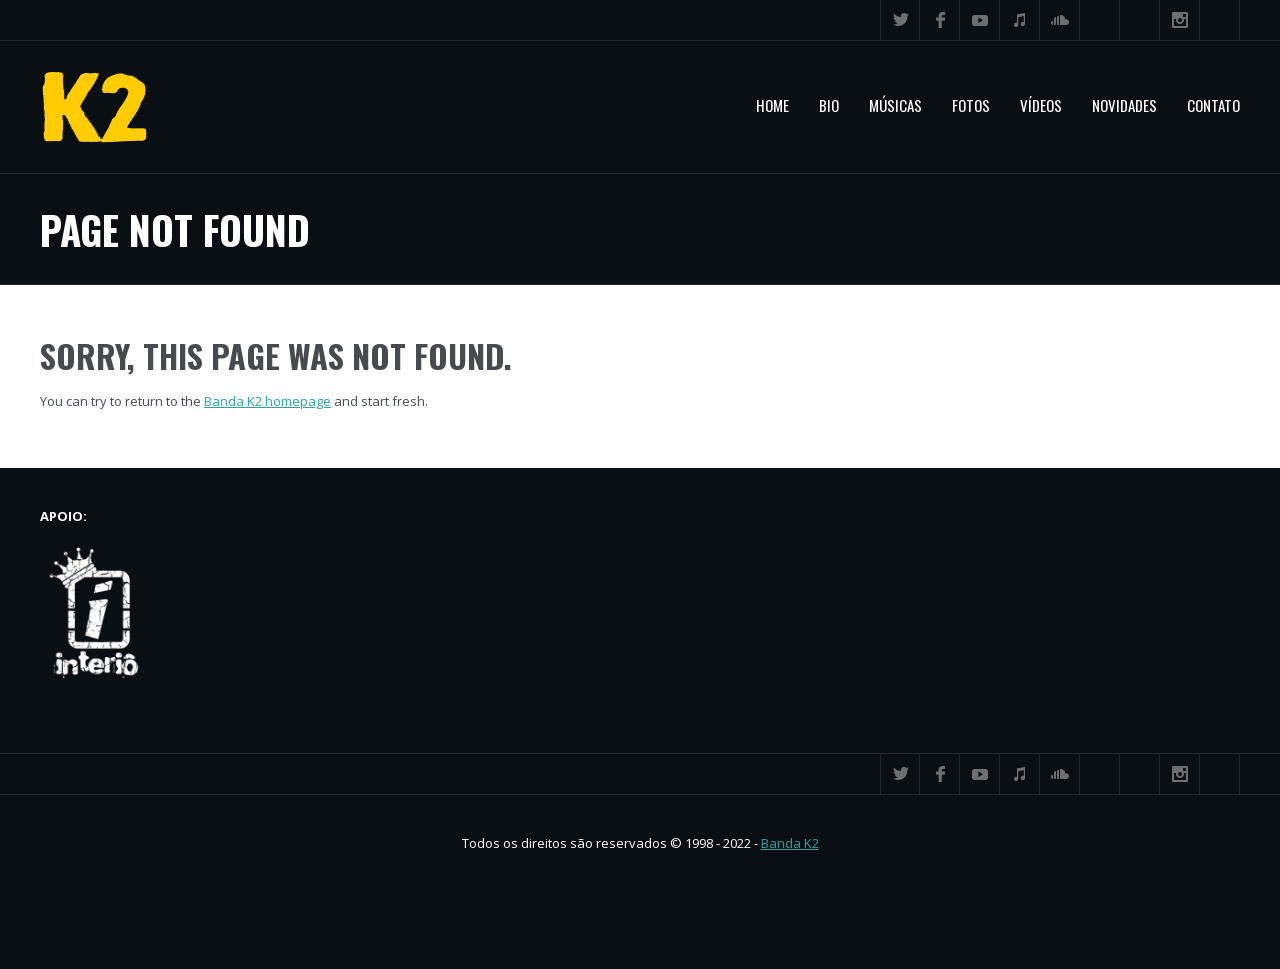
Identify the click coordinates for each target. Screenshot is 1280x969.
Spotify (1100, 20)
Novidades (1124, 105)
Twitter (900, 20)
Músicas (895, 105)
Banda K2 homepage (267, 401)
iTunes (1020, 20)
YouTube (980, 20)
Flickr (1140, 20)
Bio (829, 105)
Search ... (1220, 20)
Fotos (971, 105)
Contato (1213, 105)
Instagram (1180, 20)
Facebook (940, 20)
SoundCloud (1060, 20)
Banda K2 (790, 843)
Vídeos (1041, 105)
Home (772, 105)
